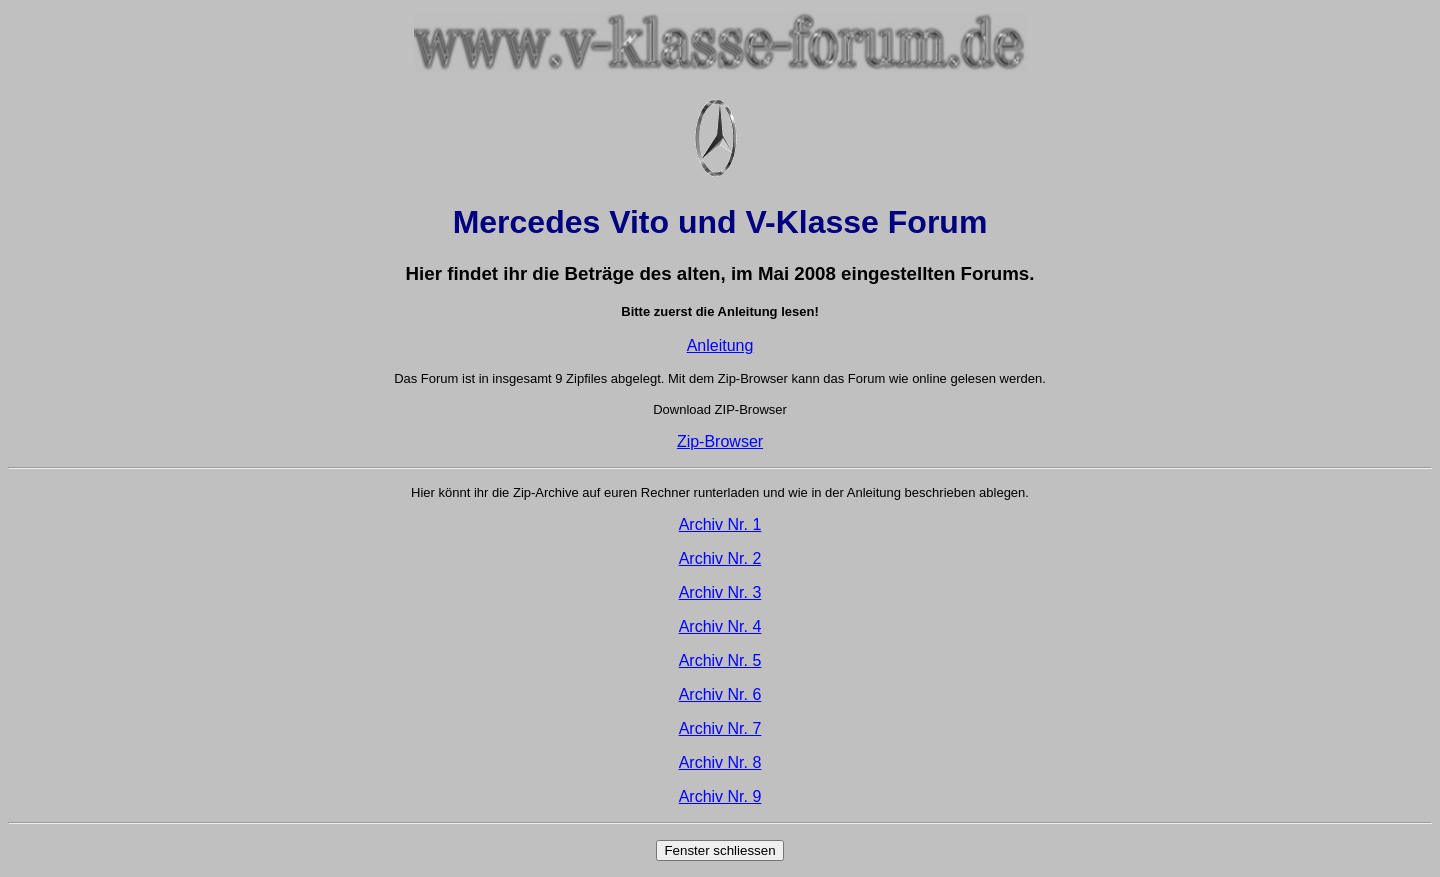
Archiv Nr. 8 (720, 762)
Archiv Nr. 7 (720, 728)
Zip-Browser (720, 441)
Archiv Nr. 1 (720, 524)
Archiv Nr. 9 (720, 796)
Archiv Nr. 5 (720, 660)
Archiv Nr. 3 (720, 592)
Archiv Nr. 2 (720, 558)
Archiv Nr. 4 (720, 626)
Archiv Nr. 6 (720, 694)
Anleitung (720, 345)
